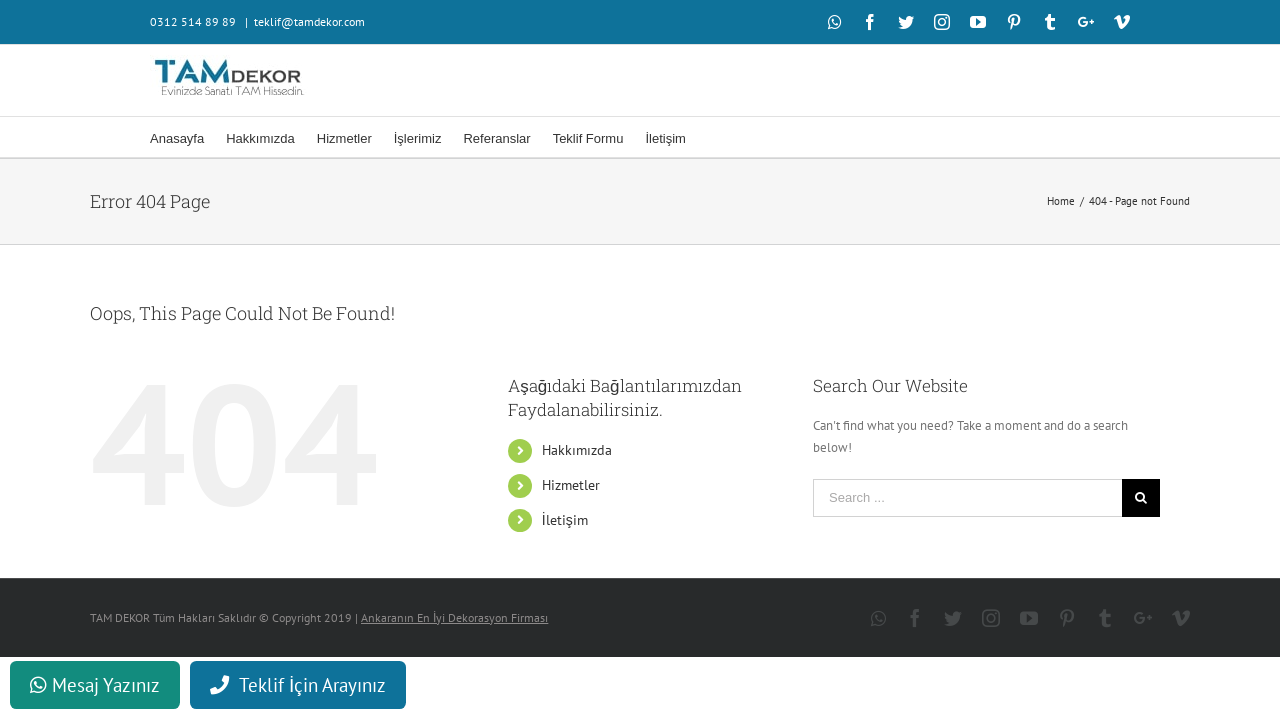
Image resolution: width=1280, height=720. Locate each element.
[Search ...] (967, 498)
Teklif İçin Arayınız (298, 684)
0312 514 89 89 (194, 21)
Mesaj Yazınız (95, 684)
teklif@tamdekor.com (309, 21)
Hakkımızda (577, 450)
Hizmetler (571, 485)
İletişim (565, 520)
